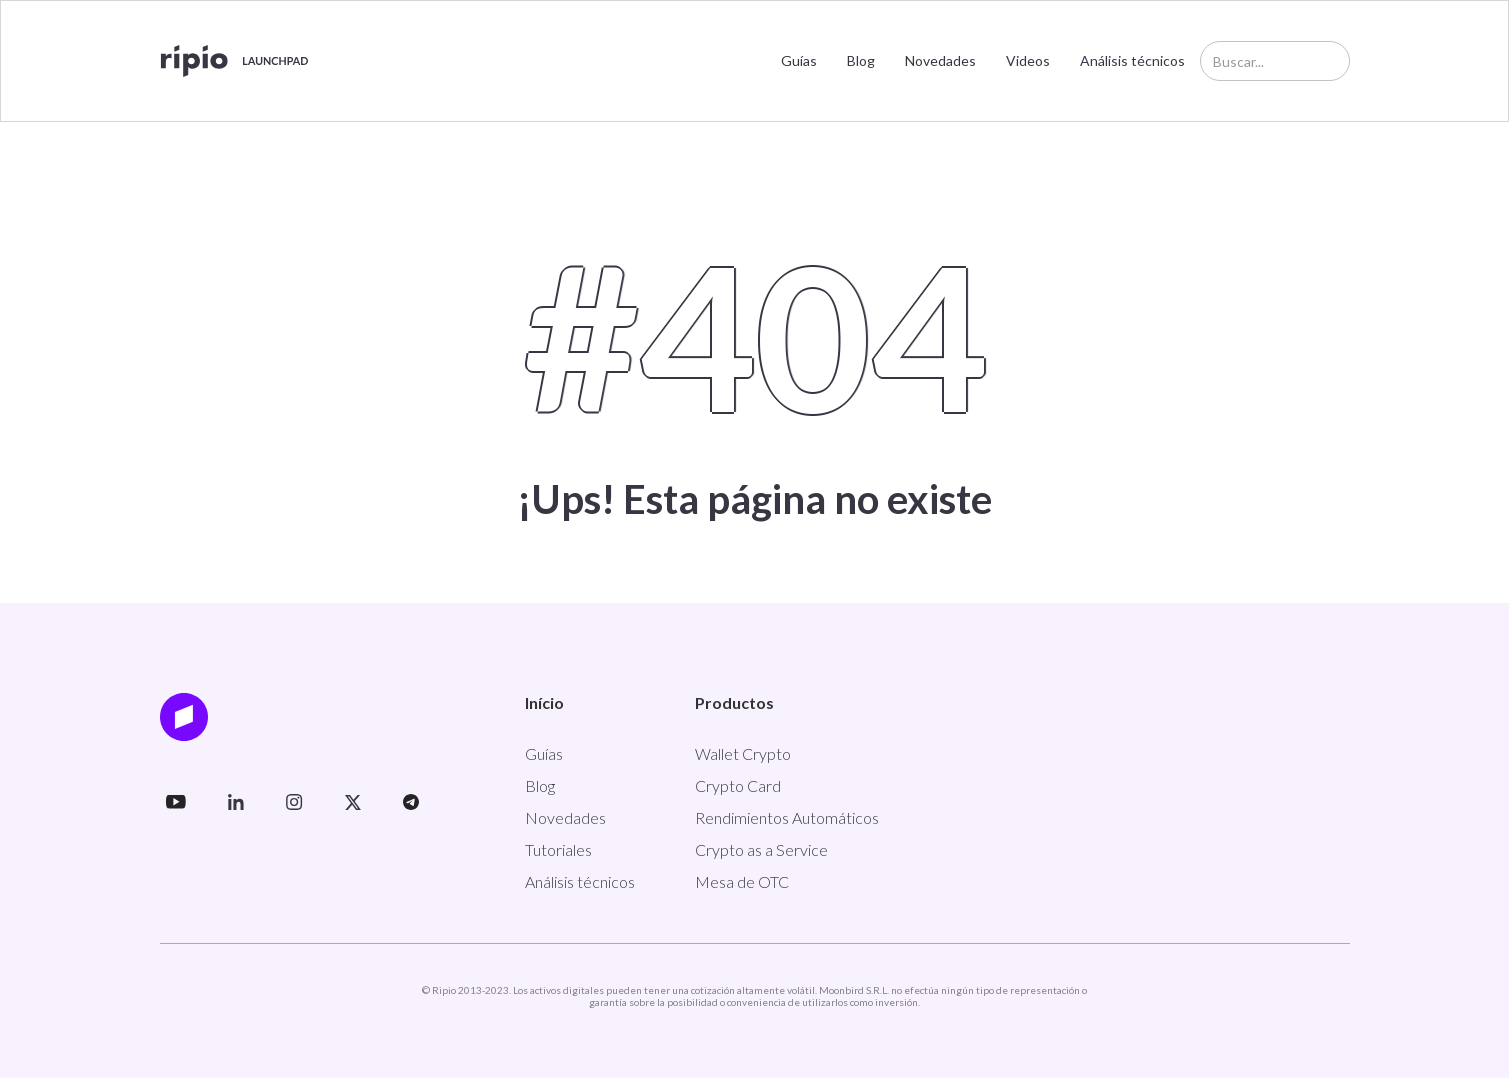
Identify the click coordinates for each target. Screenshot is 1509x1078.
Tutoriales (558, 849)
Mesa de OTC (742, 881)
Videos (1028, 60)
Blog (861, 60)
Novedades (940, 60)
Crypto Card (738, 785)
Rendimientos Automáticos (787, 817)
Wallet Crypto (743, 753)
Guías (799, 60)
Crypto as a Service (761, 849)
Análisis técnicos (1132, 60)
